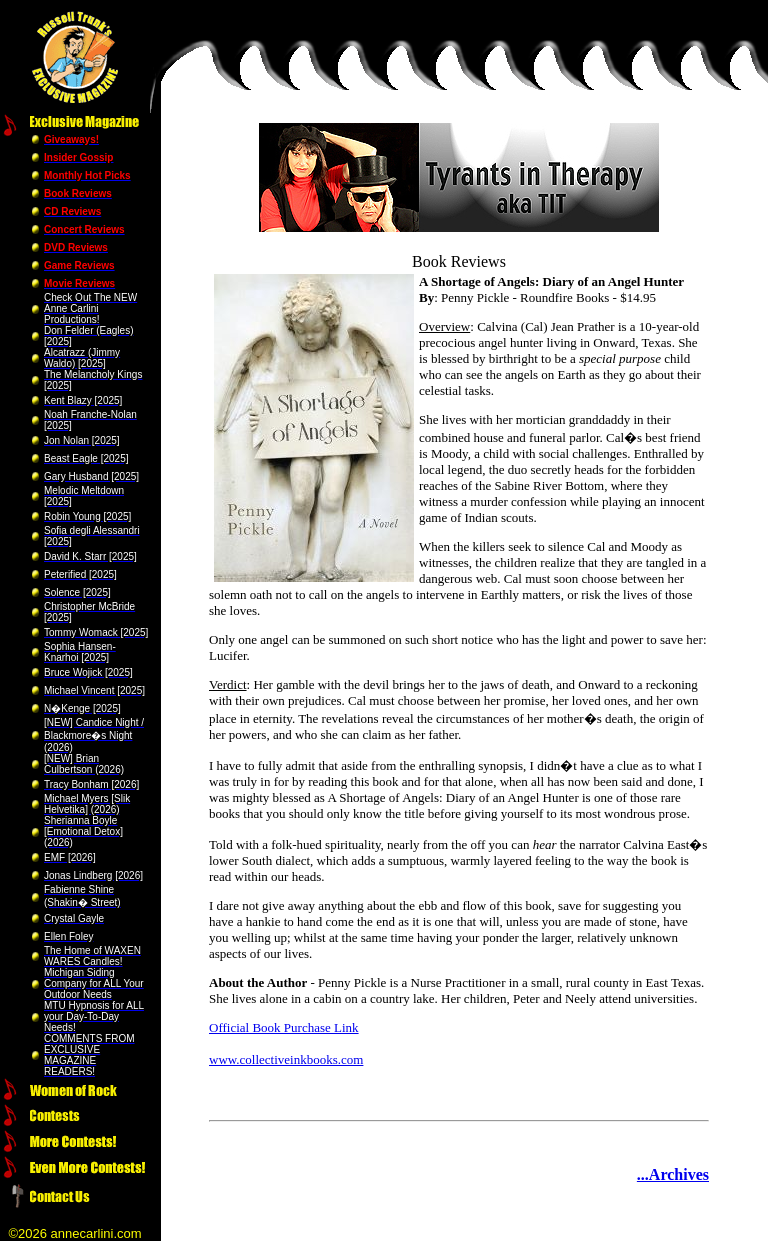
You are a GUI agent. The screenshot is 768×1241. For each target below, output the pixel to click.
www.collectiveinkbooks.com (286, 1059)
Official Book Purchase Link (284, 1027)
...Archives (673, 1174)
